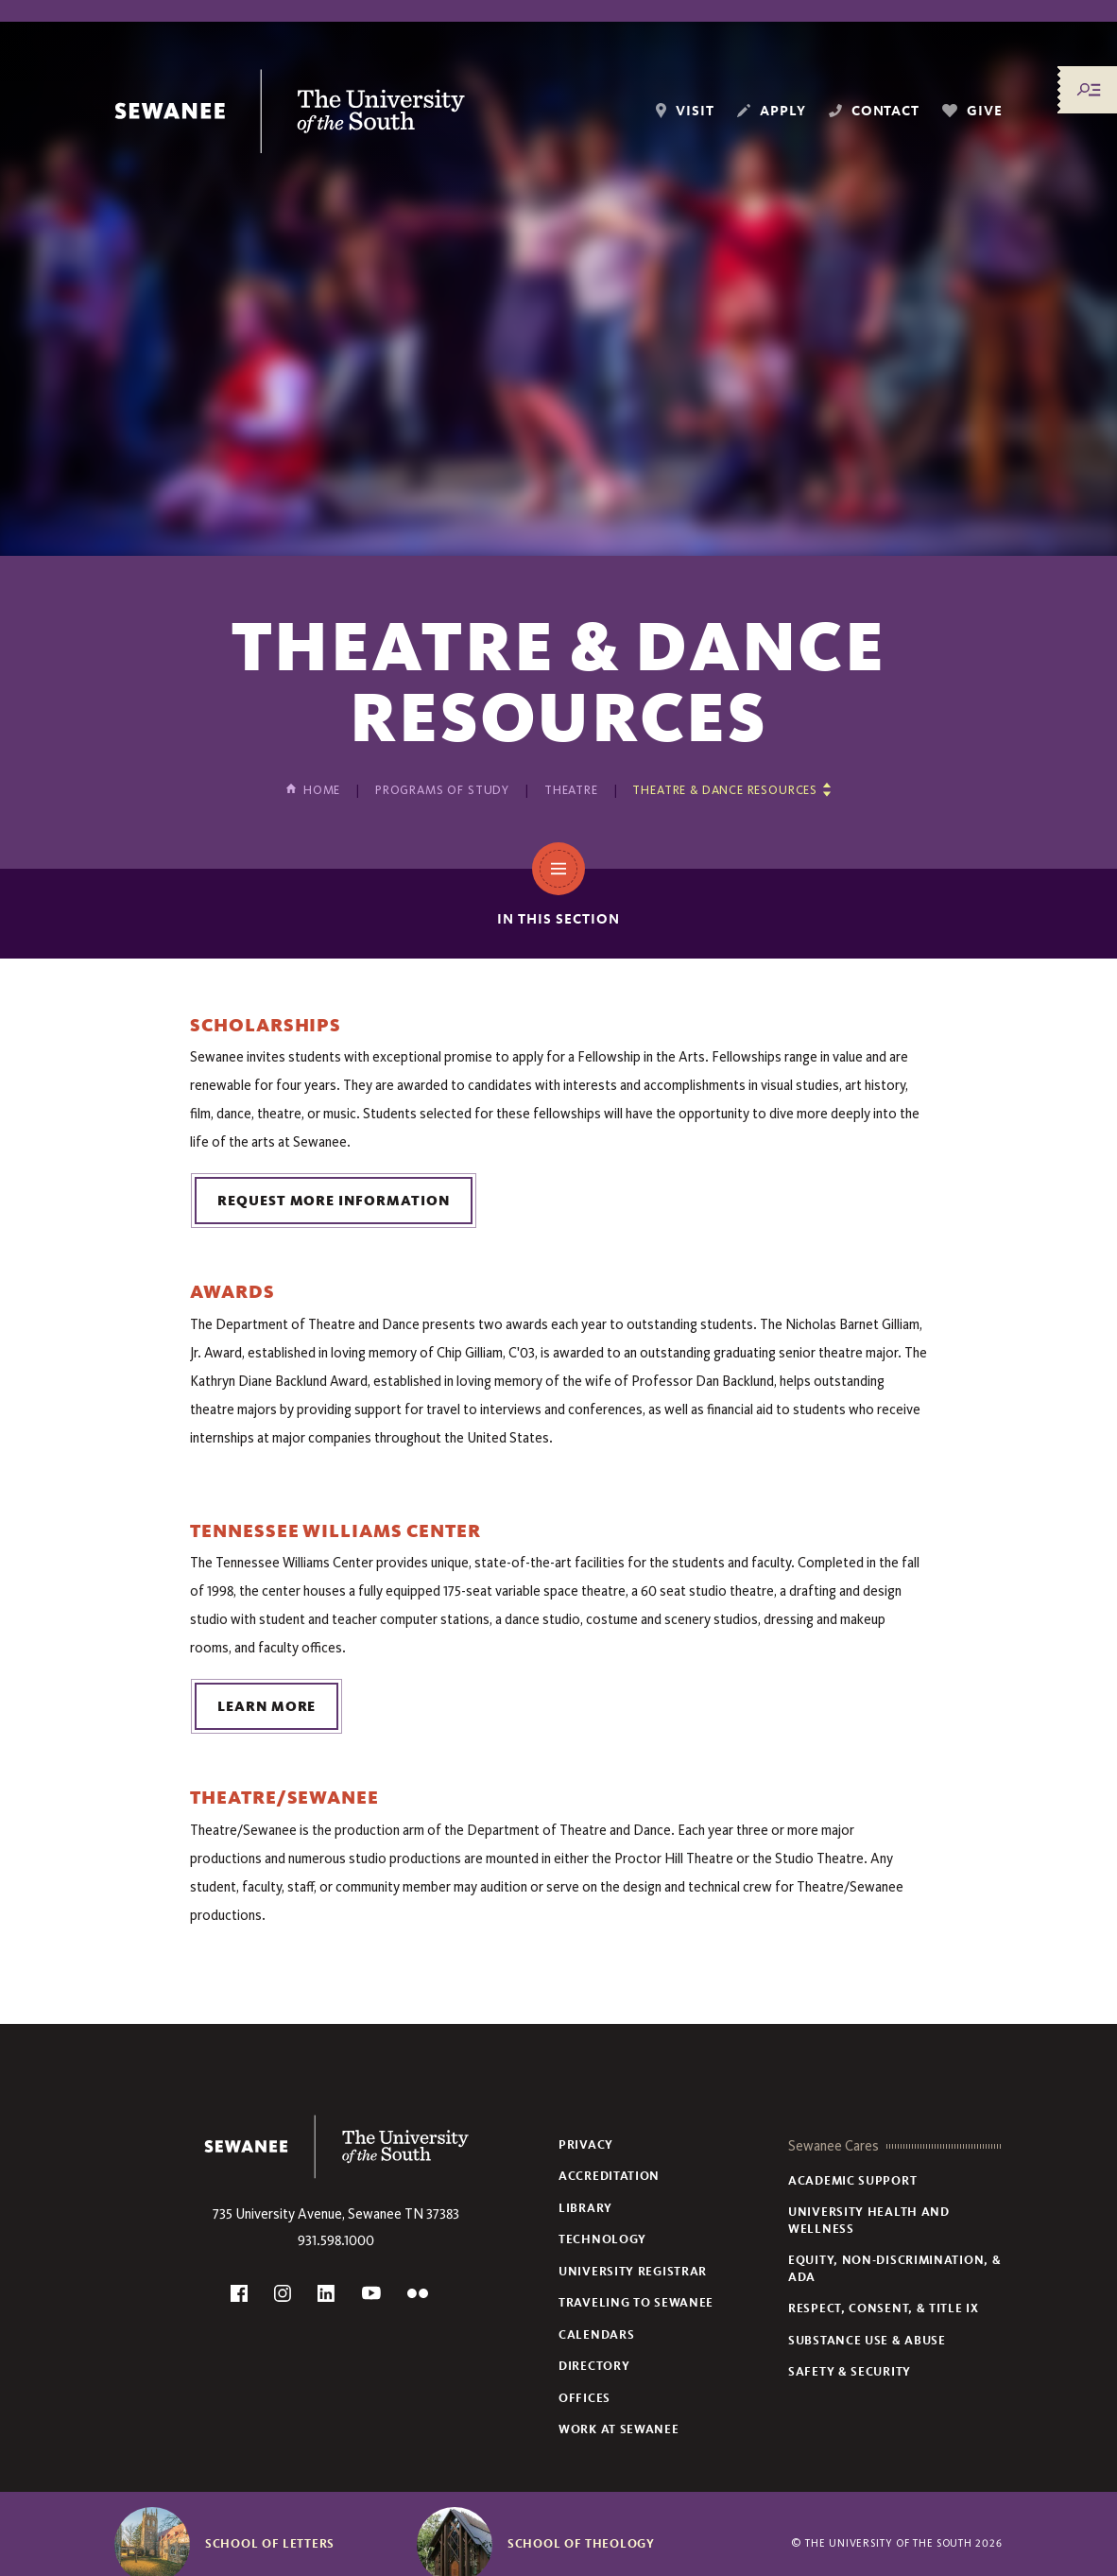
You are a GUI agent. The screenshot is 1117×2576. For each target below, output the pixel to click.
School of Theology (581, 2543)
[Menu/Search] (1088, 89)
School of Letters (270, 2543)
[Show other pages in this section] (731, 789)
